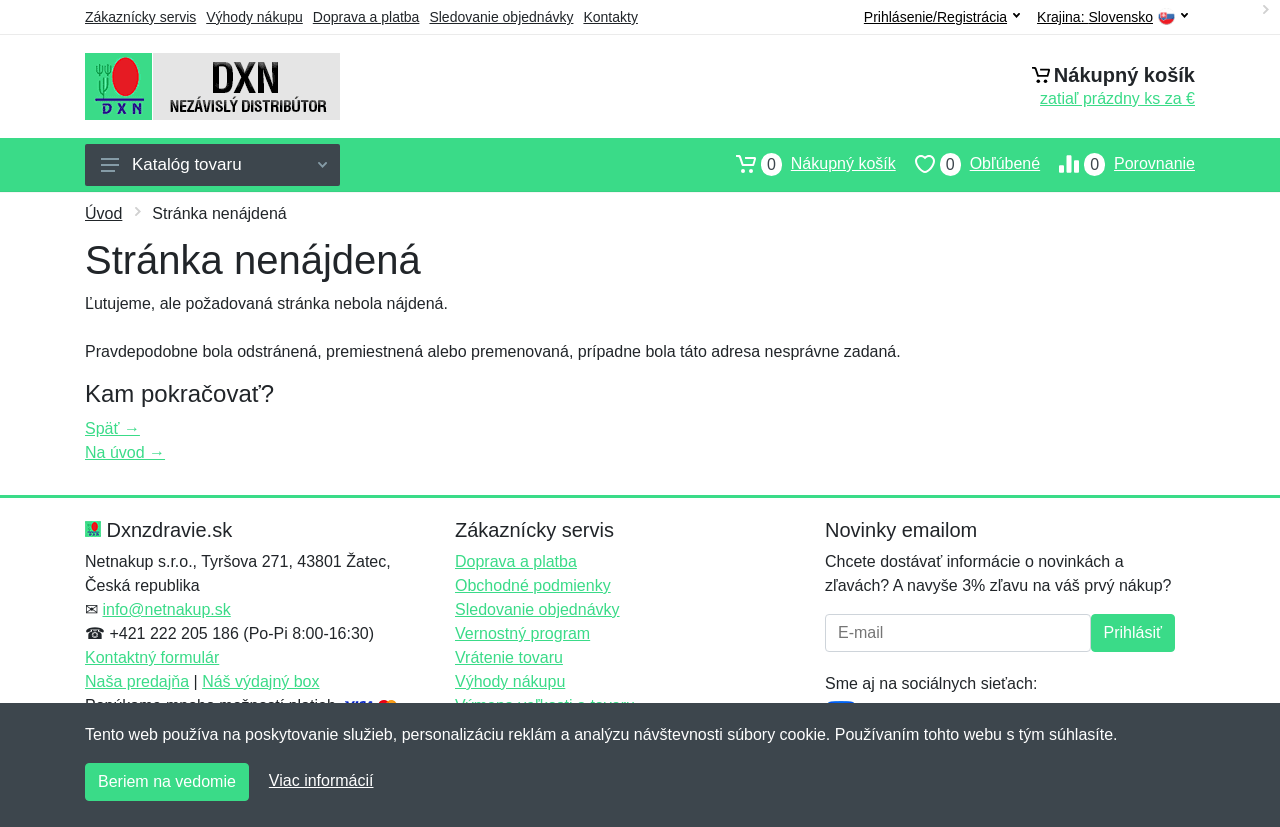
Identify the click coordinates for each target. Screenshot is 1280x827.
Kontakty (610, 17)
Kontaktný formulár (152, 657)
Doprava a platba (366, 17)
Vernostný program (522, 633)
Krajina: (1112, 17)
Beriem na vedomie (167, 781)
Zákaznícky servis (140, 17)
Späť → (112, 428)
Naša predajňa (137, 681)
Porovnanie (1117, 164)
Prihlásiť (1133, 632)
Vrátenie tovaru (509, 657)
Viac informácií (321, 780)
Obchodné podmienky (533, 585)
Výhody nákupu (254, 17)
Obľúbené (968, 164)
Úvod (103, 213)
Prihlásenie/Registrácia (942, 17)
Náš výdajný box (260, 681)
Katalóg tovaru (214, 164)
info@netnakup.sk (166, 609)
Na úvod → (125, 452)
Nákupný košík (806, 164)
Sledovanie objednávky (501, 17)
